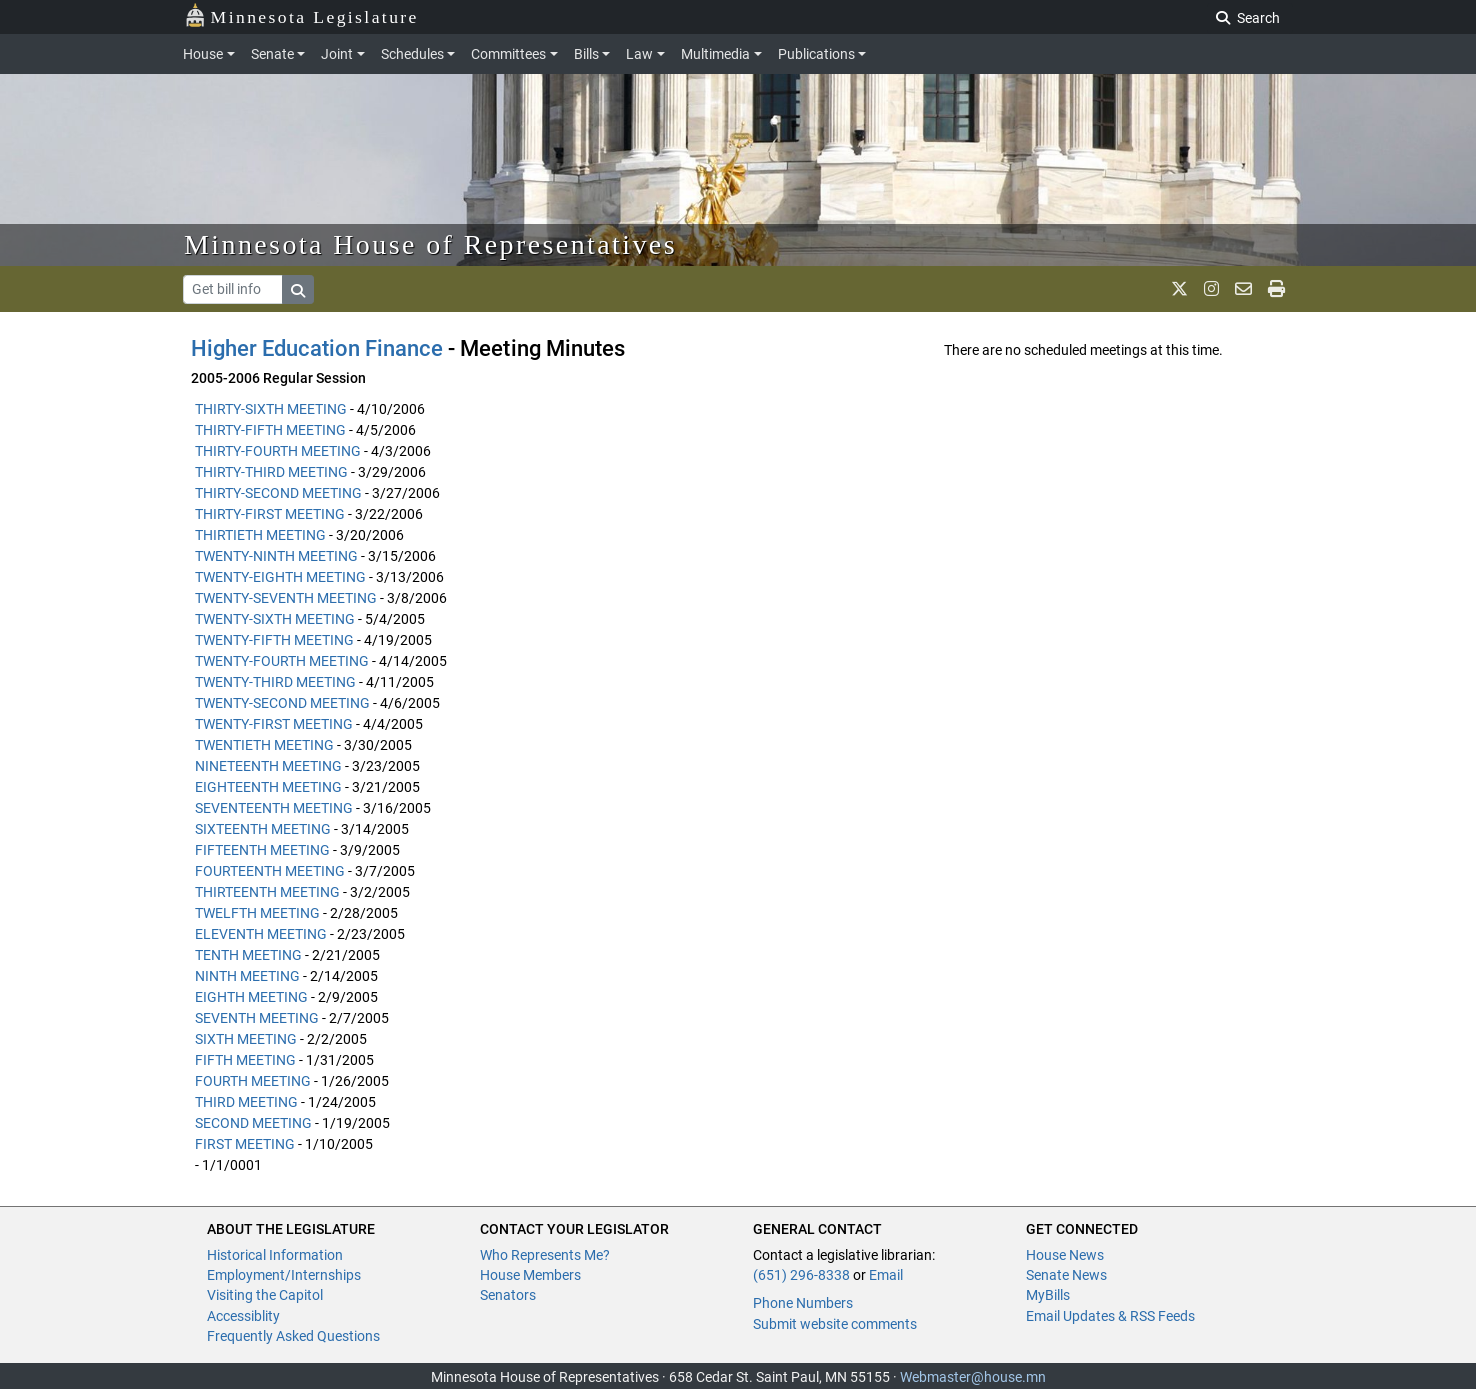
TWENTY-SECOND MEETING (282, 703)
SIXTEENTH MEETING (263, 829)
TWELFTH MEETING (257, 913)
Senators (508, 1295)
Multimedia (715, 54)
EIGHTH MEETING (251, 997)
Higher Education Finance (317, 348)
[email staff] (1243, 289)
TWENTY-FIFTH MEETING (274, 640)
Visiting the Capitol (265, 1295)
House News (1065, 1255)
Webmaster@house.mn (973, 1377)
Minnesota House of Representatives (430, 244)
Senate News (1066, 1275)
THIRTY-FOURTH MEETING (278, 451)
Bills (586, 54)
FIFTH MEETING (245, 1060)
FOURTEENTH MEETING (270, 871)
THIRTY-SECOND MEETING (278, 493)
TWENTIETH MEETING (264, 745)
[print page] (1276, 289)
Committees (508, 54)
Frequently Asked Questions (293, 1336)
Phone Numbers (803, 1303)
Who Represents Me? (545, 1255)
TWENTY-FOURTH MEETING (282, 661)
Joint (337, 54)
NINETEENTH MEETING (268, 766)
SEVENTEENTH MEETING (274, 808)
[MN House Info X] (1179, 289)
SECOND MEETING (253, 1123)
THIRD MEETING (246, 1102)
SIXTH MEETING (246, 1039)
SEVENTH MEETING (257, 1018)
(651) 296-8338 (801, 1275)
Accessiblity (243, 1316)
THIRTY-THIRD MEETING (271, 472)
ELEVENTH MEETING (261, 934)
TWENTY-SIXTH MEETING (275, 619)
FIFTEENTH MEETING (262, 850)
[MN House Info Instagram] (1211, 289)
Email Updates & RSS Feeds (1110, 1316)
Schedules (412, 54)
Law (639, 54)
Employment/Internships (284, 1275)
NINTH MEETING (247, 976)
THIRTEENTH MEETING (267, 892)
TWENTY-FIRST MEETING (274, 724)
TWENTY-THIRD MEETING (275, 682)
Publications (816, 54)
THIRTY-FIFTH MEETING (270, 430)
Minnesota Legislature (301, 15)
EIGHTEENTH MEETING (268, 787)
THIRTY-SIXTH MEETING (271, 409)
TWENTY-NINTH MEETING (276, 556)
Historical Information (275, 1255)
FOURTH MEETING (253, 1081)
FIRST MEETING (245, 1144)
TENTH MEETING (248, 955)
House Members (530, 1275)
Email (886, 1275)
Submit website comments (835, 1324)
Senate (272, 54)
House (203, 54)
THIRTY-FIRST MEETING (270, 514)
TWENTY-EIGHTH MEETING (280, 577)
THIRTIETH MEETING (260, 535)
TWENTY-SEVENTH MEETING (286, 598)
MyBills (1048, 1295)
